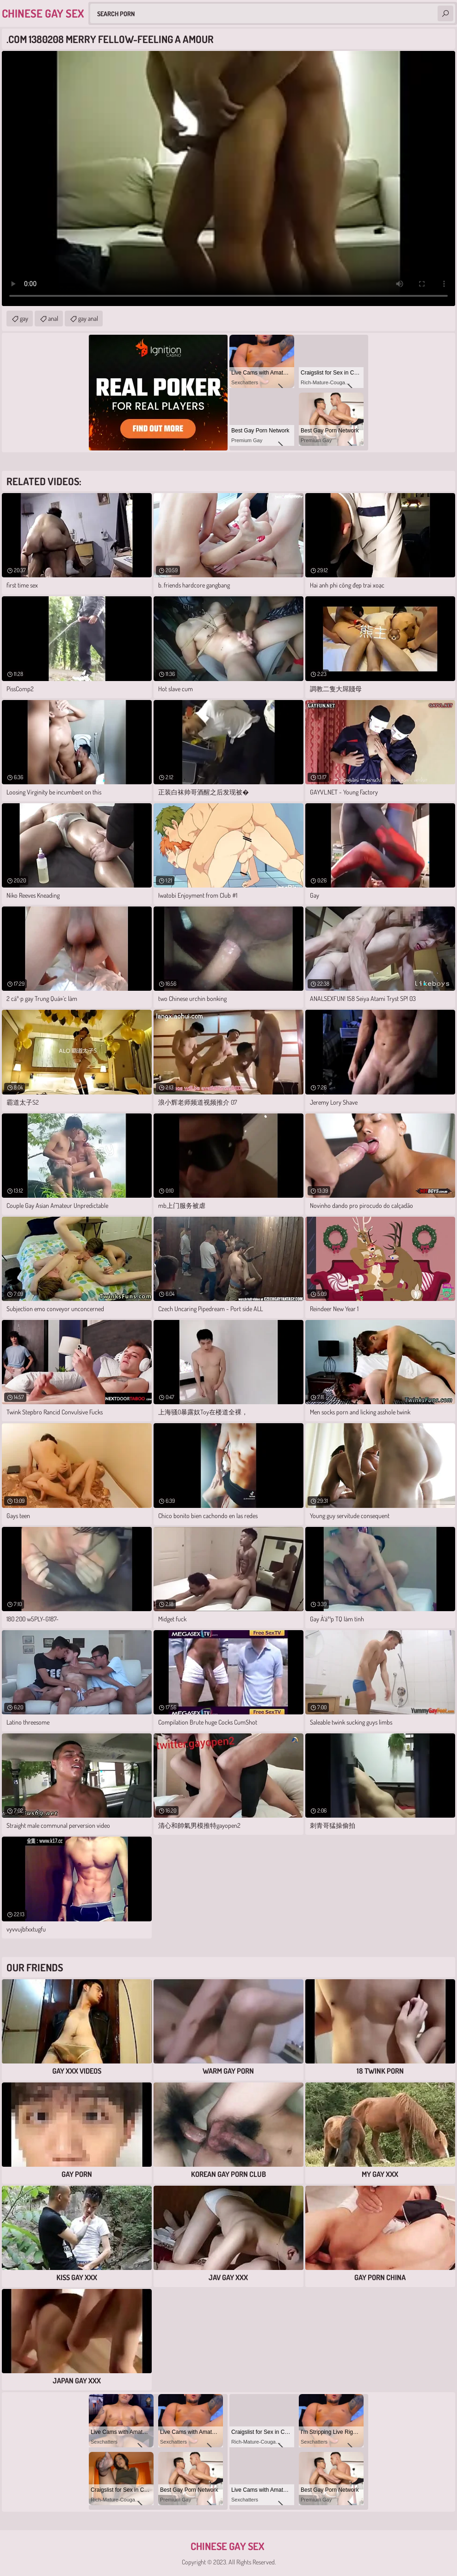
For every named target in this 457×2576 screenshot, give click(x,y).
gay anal (88, 318)
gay (24, 318)
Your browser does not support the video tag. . (228, 178)
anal (53, 318)
